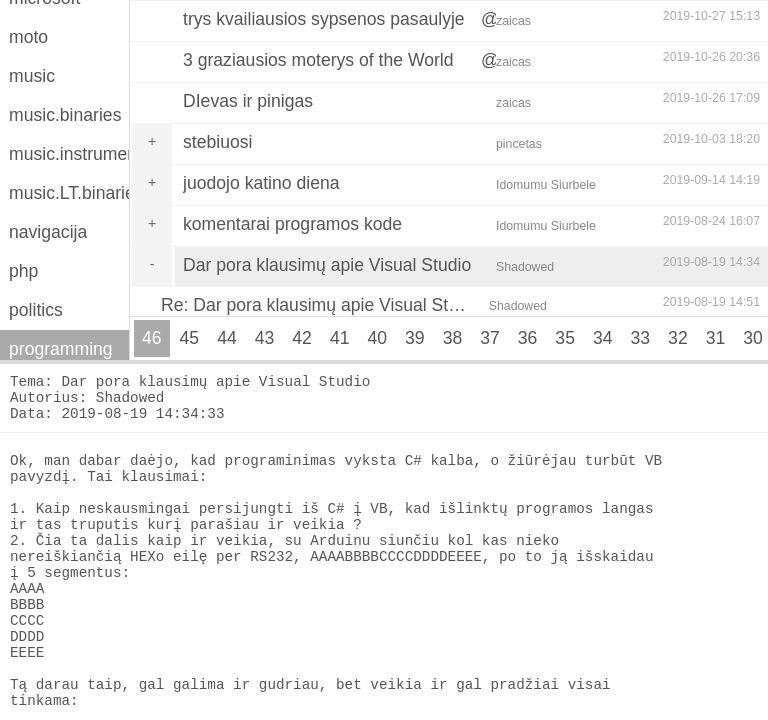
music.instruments (69, 154)
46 (152, 338)
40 (377, 338)
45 (190, 338)
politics (36, 310)
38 (453, 338)
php (23, 271)
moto (28, 37)
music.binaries (65, 115)
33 (641, 338)
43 (265, 338)
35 (565, 338)
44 (227, 338)
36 (528, 338)
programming (61, 349)
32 (678, 338)
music (32, 76)
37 (490, 338)
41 (340, 338)
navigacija (48, 232)
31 (716, 338)
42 (302, 338)
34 (603, 338)
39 (415, 338)
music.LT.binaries (69, 193)
